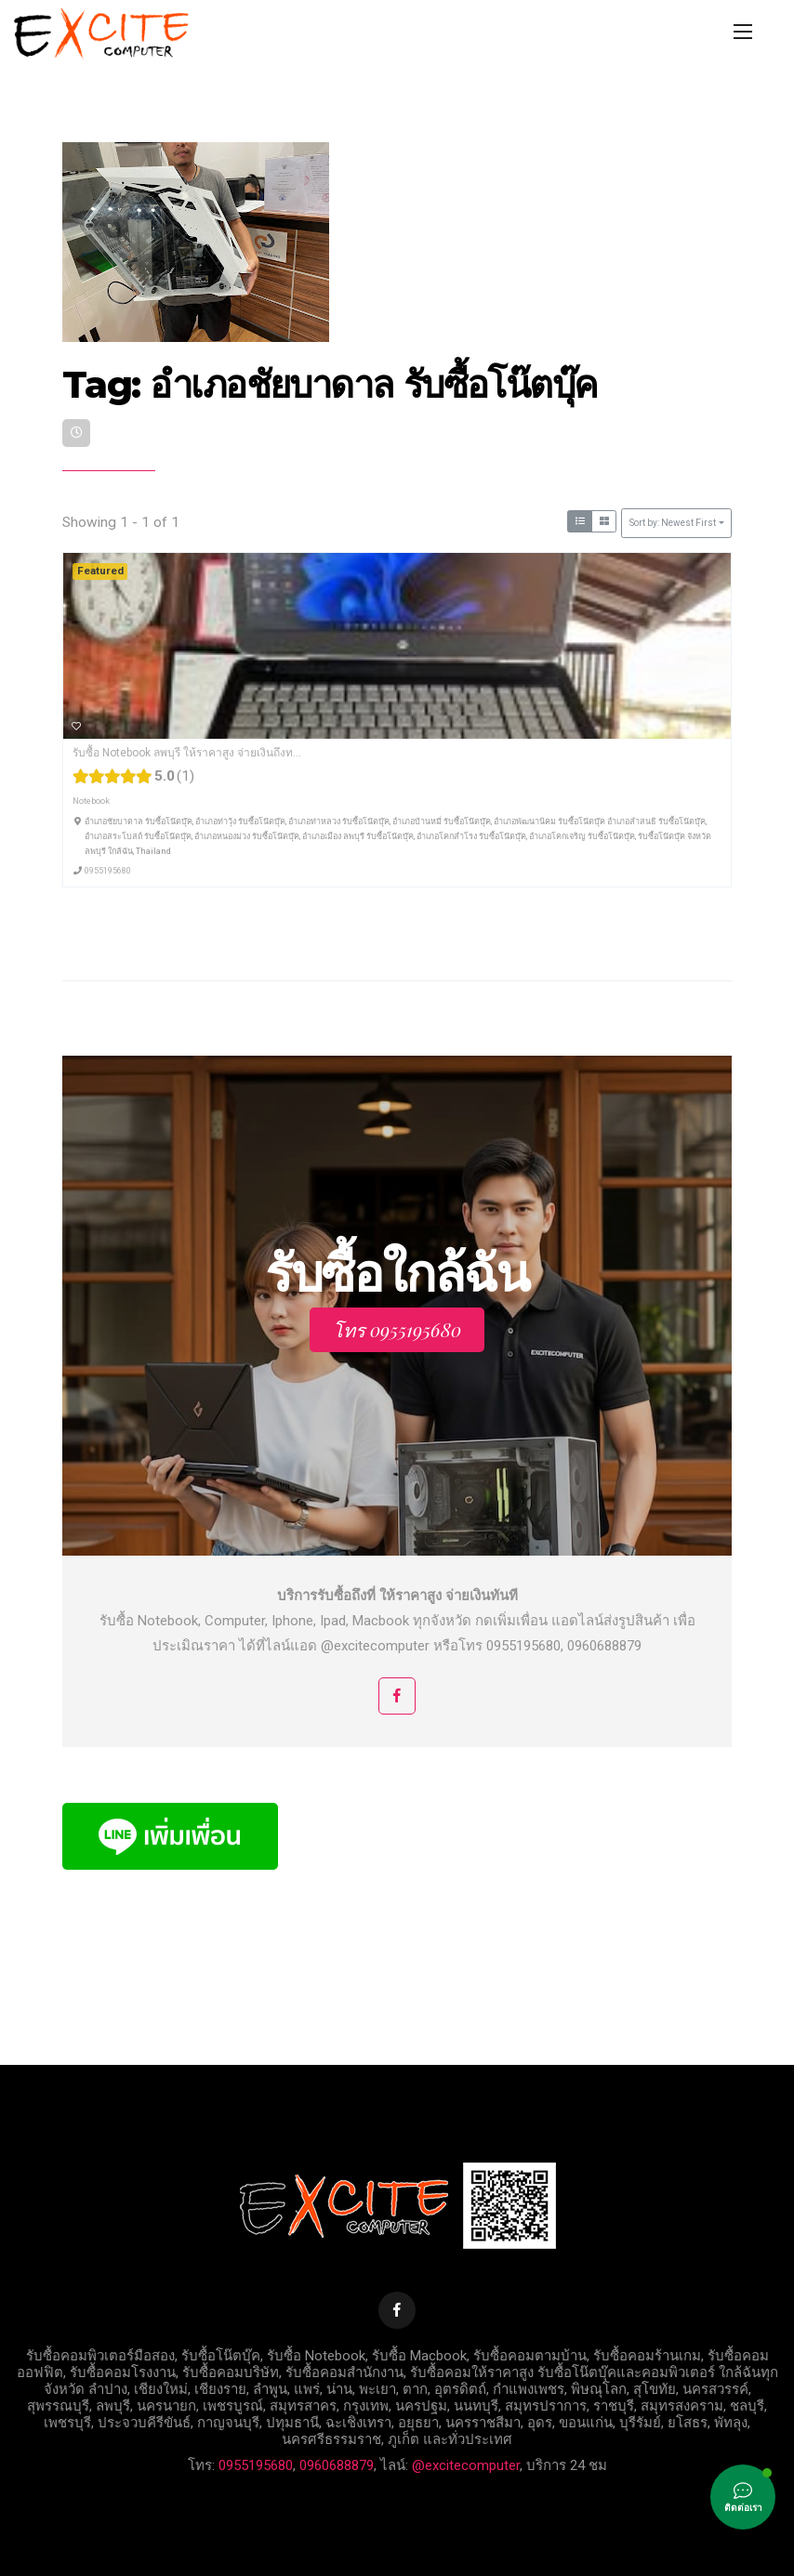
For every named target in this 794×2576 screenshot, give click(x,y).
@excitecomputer (466, 2465)
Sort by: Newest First (672, 523)
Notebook (91, 801)
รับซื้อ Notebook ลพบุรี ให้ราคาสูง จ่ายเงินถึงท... (187, 752)
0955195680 (108, 869)
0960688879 (336, 2465)
